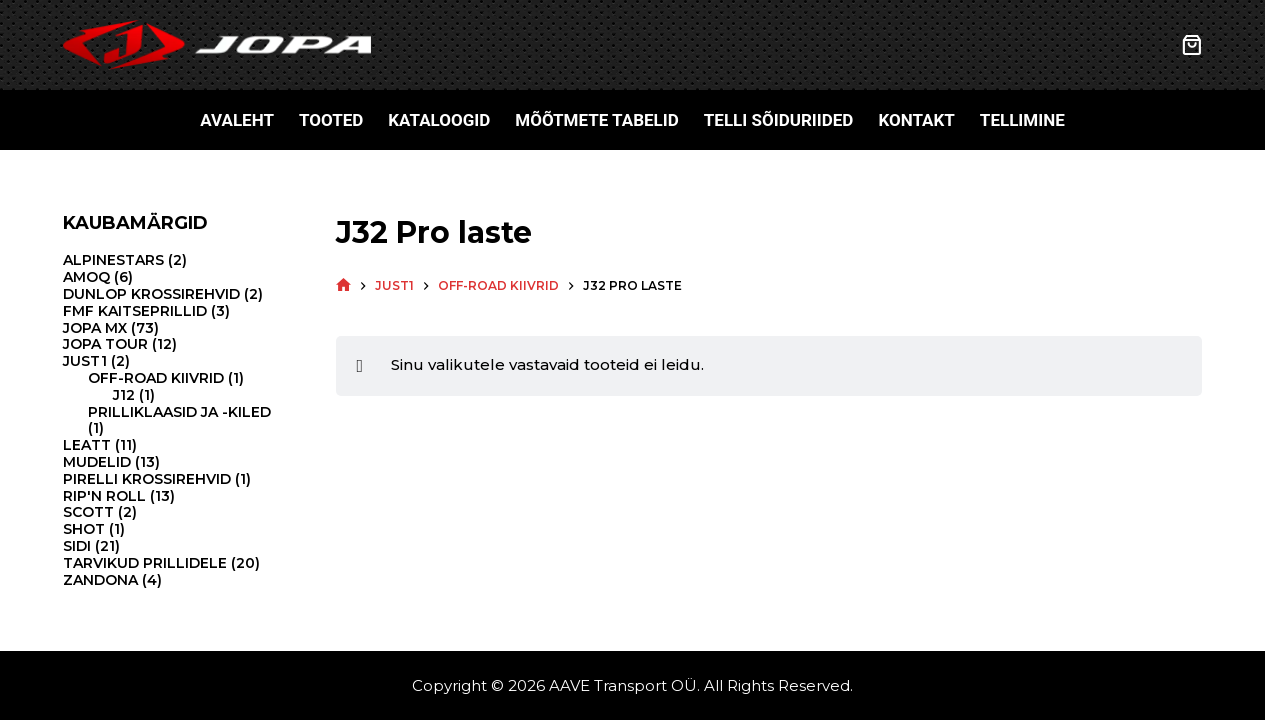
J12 (124, 395)
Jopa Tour (105, 344)
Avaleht (237, 120)
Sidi (77, 546)
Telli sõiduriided (779, 120)
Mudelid (97, 462)
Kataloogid (439, 120)
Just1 (85, 361)
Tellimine (1022, 120)
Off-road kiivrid (156, 378)
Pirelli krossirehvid (147, 479)
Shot (84, 529)
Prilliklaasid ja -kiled (179, 412)
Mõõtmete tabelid (597, 120)
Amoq (86, 277)
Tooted (331, 120)
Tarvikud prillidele (145, 563)
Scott (88, 512)
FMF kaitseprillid (135, 311)
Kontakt (916, 120)
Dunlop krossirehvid (151, 294)
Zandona (100, 580)
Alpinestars (113, 260)
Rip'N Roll (104, 496)
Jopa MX (95, 328)
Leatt (87, 445)
